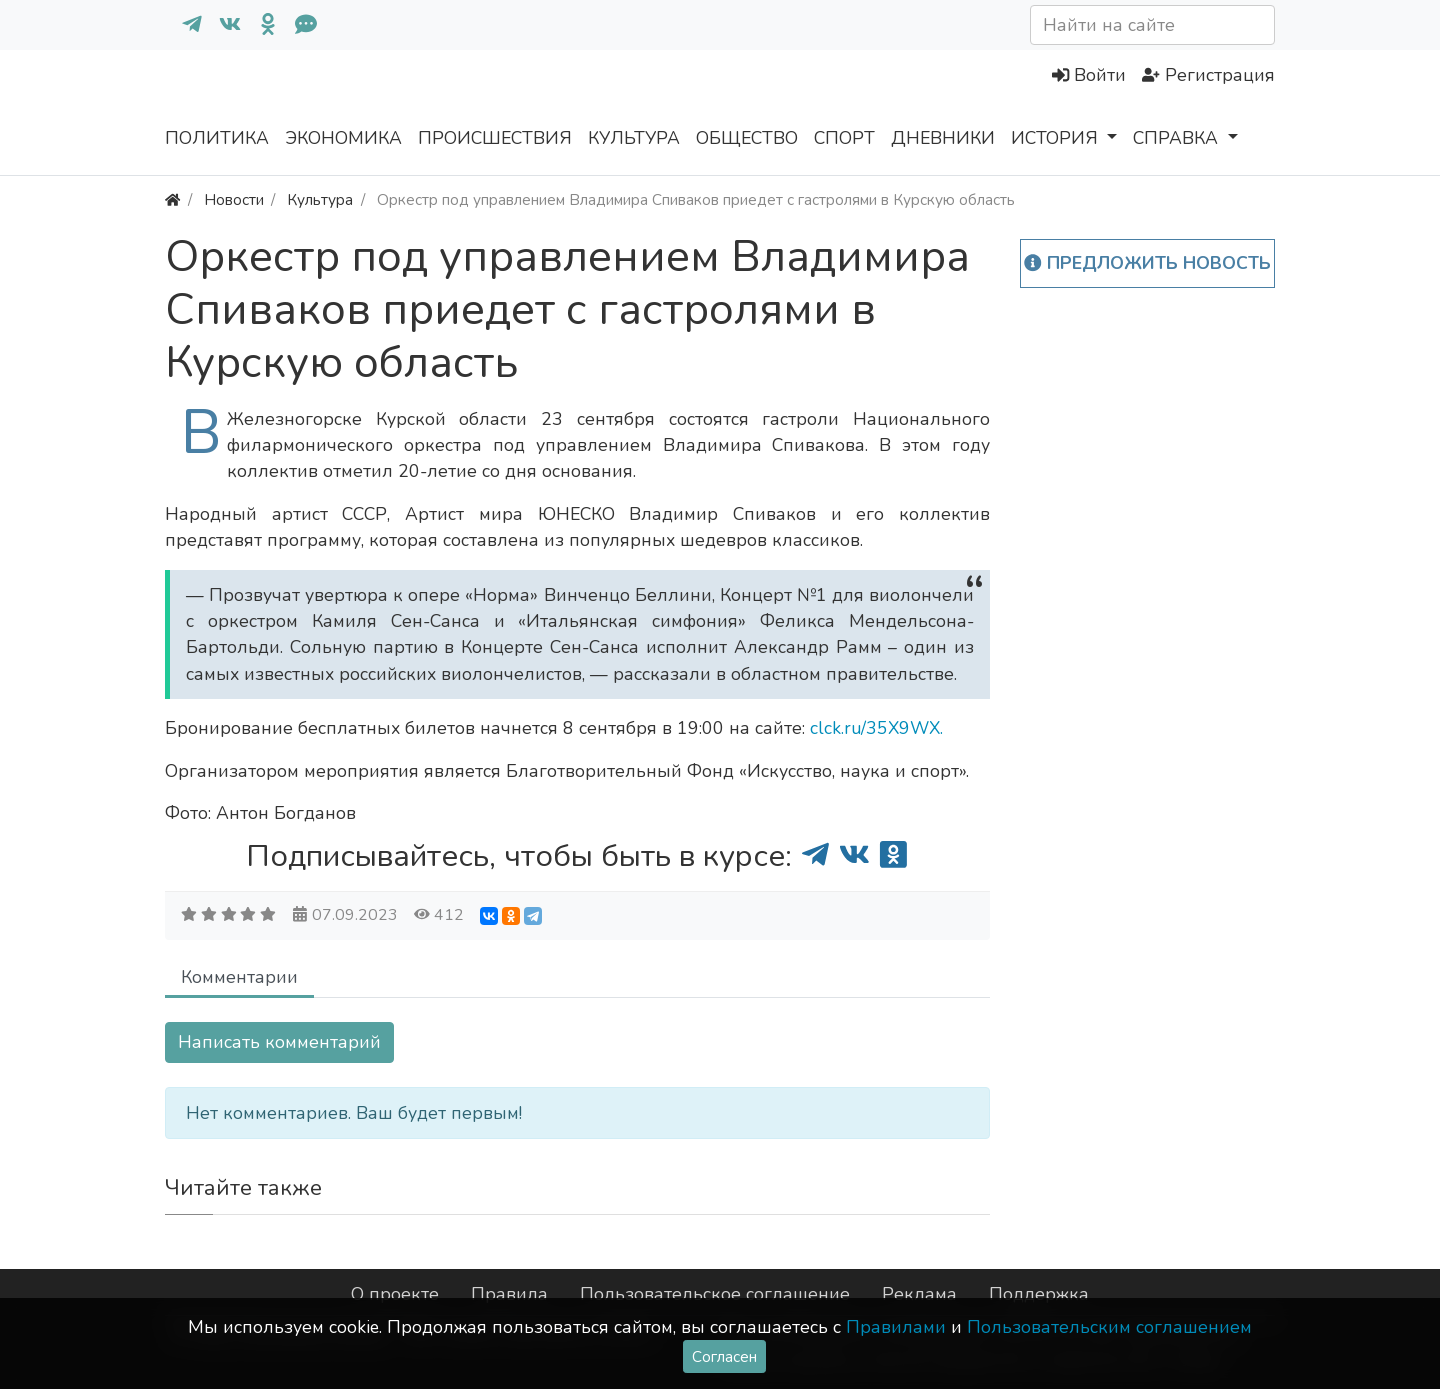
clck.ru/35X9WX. (876, 728)
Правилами (896, 1327)
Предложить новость (1147, 263)
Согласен (724, 1356)
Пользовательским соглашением (1109, 1327)
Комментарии (239, 977)
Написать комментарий (279, 1042)
